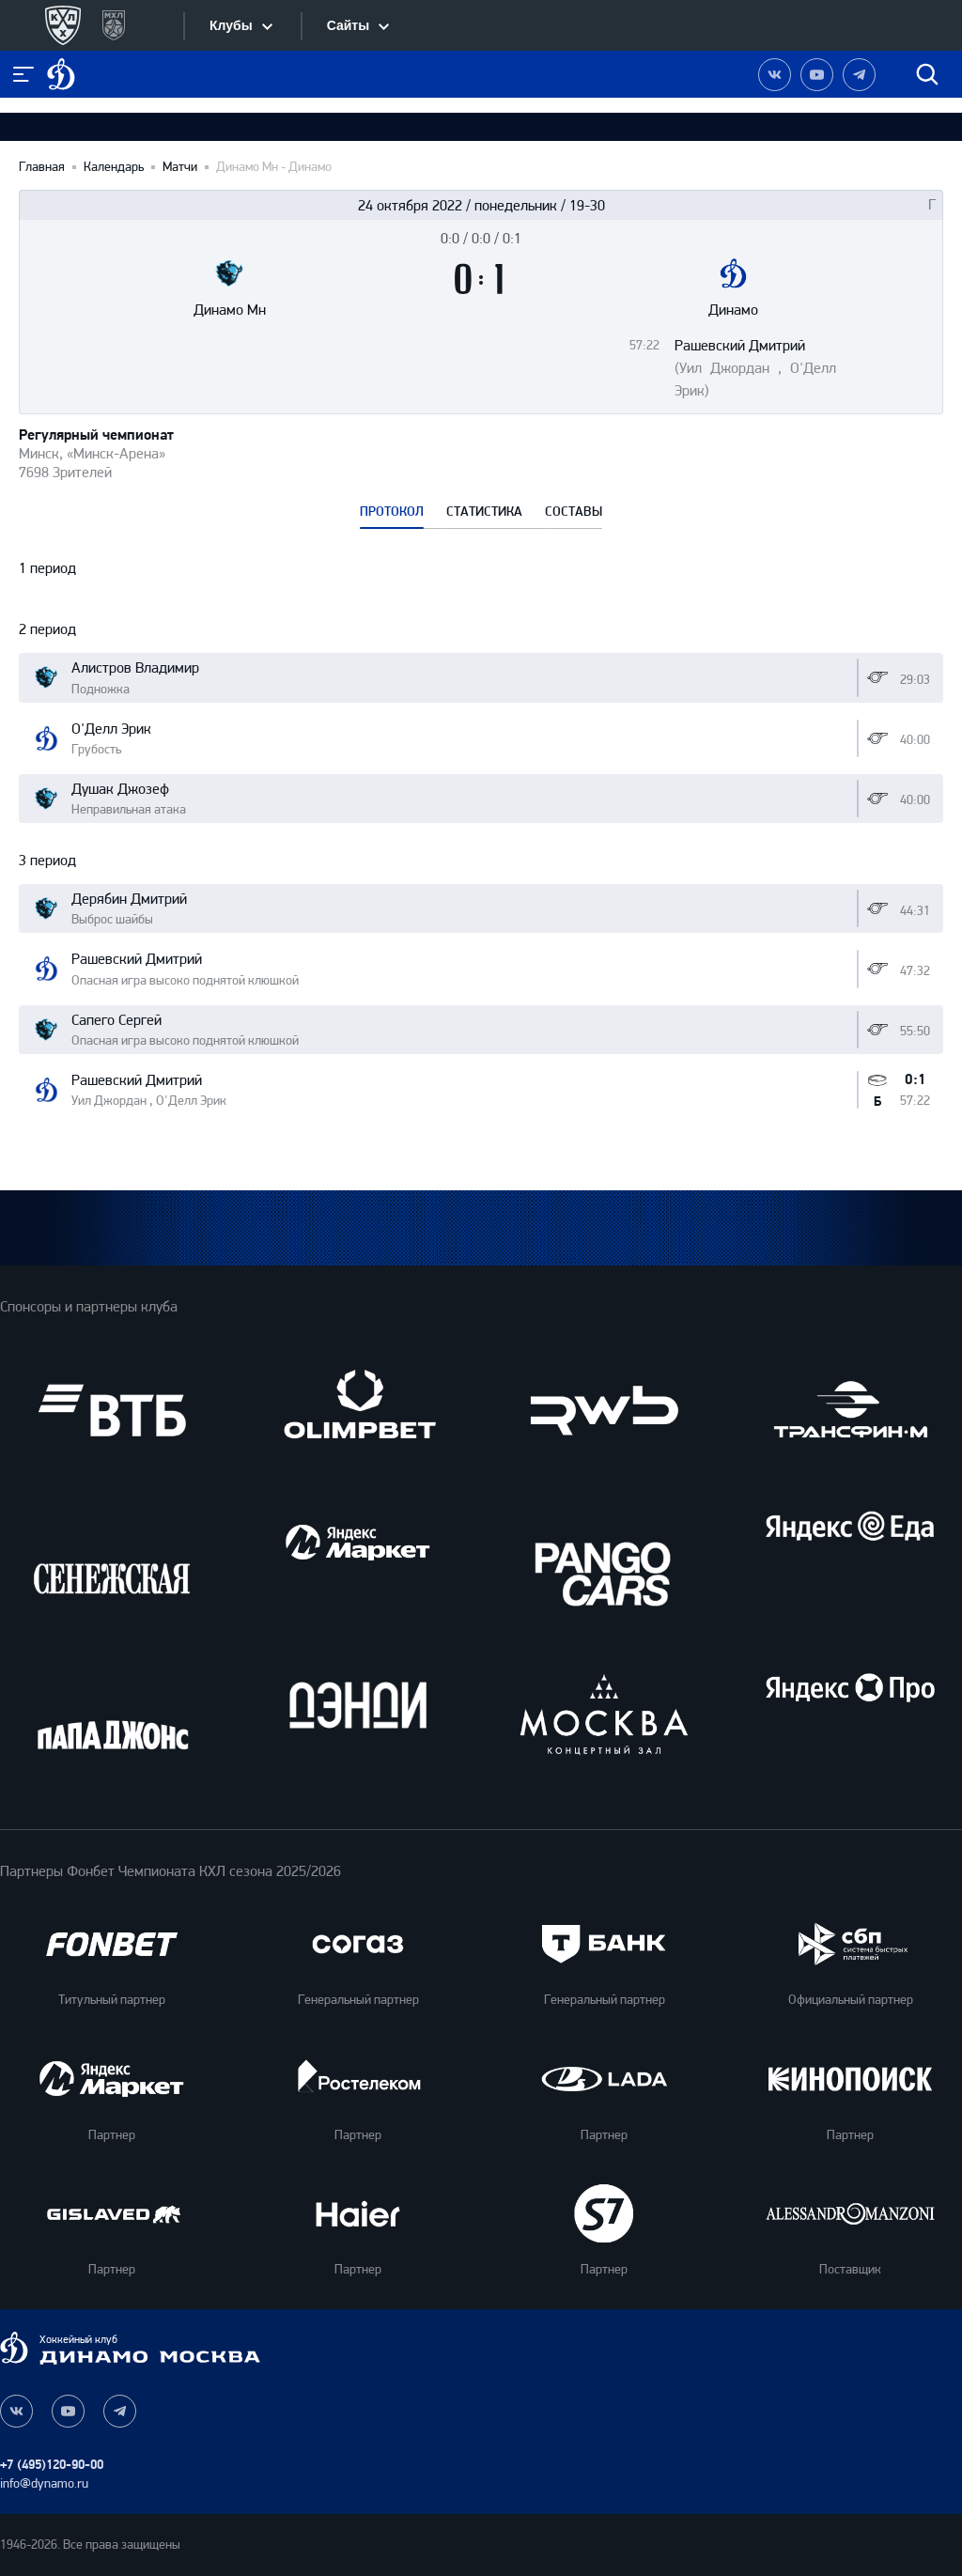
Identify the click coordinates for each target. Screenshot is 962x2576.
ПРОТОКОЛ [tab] (392, 512)
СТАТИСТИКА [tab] (484, 512)
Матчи (180, 167)
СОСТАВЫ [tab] (573, 512)
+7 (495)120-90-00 (51, 2465)
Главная (42, 167)
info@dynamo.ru (44, 2483)
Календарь (114, 167)
